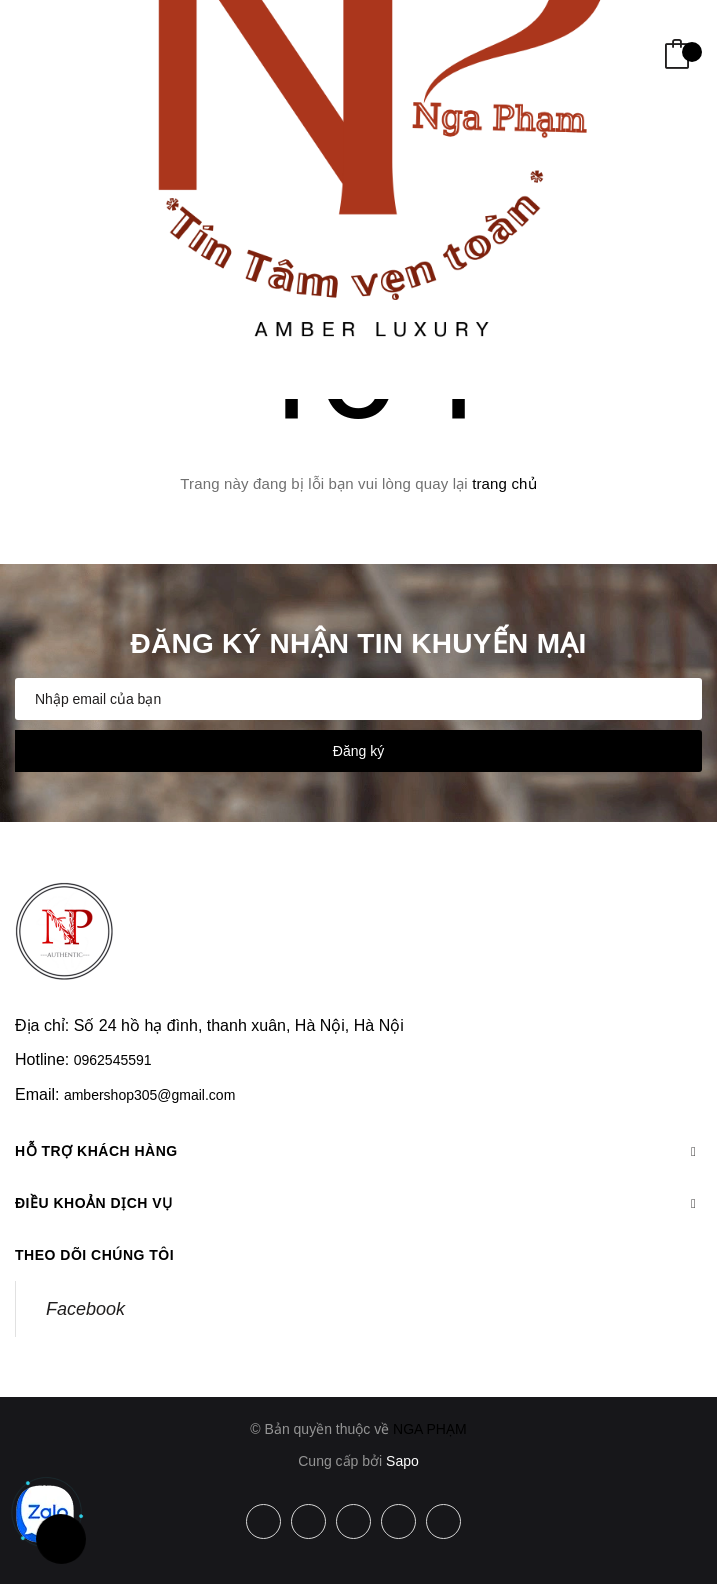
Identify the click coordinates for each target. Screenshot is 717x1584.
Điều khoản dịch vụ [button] (358, 1203)
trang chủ (504, 483)
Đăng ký (358, 751)
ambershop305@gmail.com (149, 1095)
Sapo (402, 1461)
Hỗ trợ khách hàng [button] (358, 1151)
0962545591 (113, 1060)
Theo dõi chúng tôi (94, 1255)
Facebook (85, 1309)
